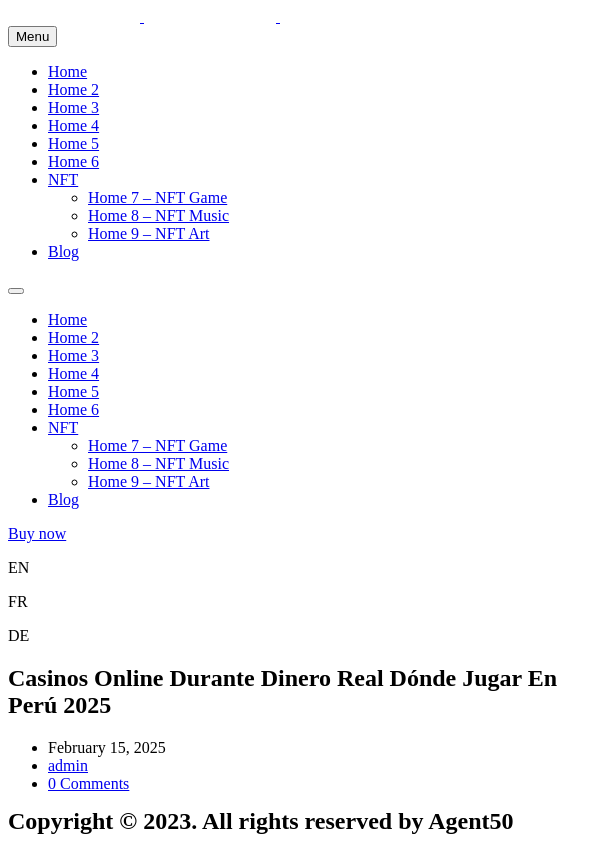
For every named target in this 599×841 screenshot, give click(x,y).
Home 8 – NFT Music (158, 215)
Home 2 (73, 89)
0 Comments (88, 783)
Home (67, 71)
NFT (63, 179)
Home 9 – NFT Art (148, 233)
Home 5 (73, 143)
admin (68, 765)
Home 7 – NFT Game (157, 197)
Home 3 (73, 107)
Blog (63, 251)
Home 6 (73, 161)
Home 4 (73, 125)
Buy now (37, 533)
